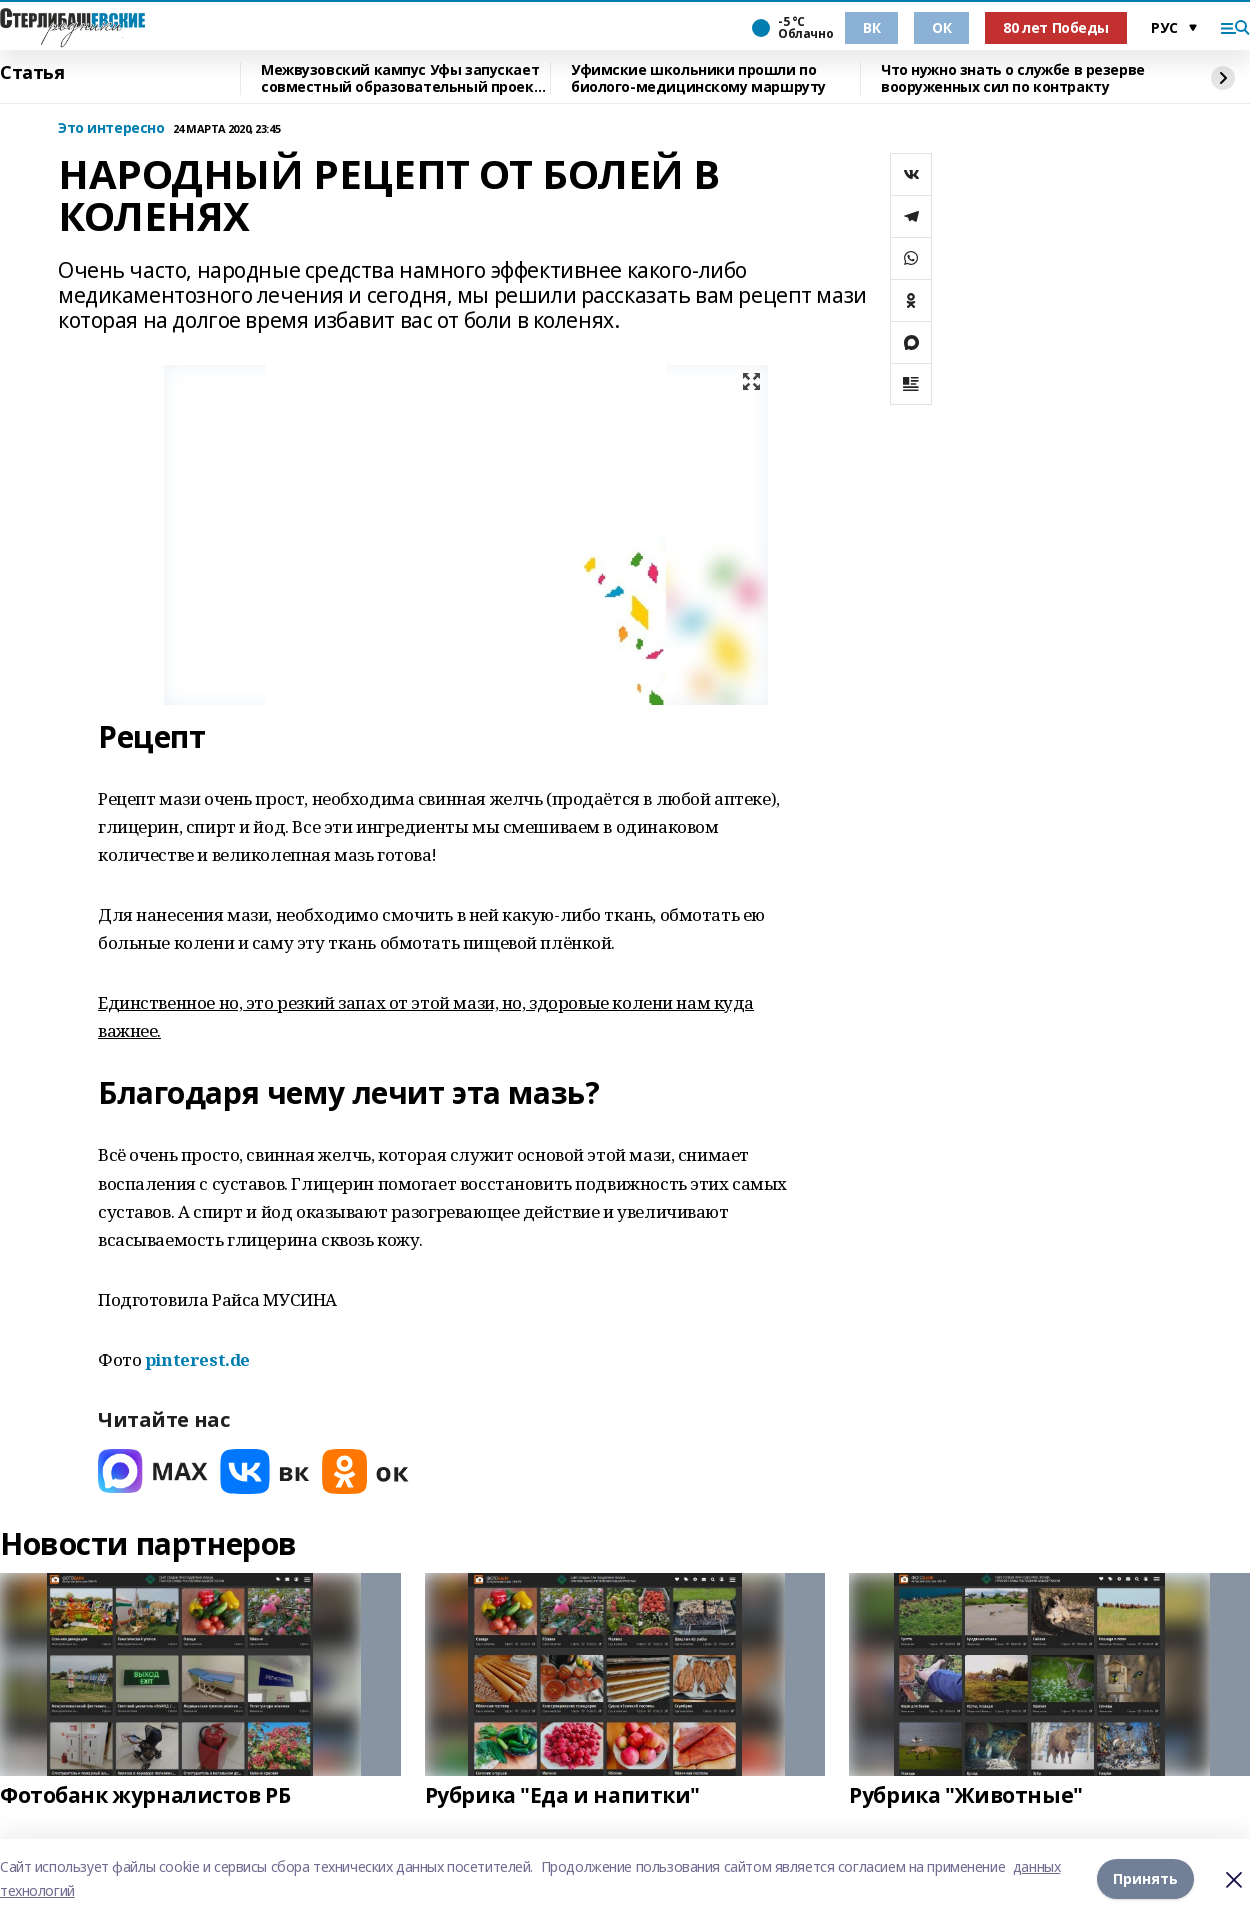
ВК (871, 27)
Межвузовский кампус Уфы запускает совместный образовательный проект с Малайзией (401, 78)
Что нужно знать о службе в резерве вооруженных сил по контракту (1013, 78)
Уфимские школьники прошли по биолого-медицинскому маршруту (698, 78)
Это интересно (111, 128)
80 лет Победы (1056, 27)
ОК (941, 27)
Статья (32, 73)
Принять (1145, 1878)
